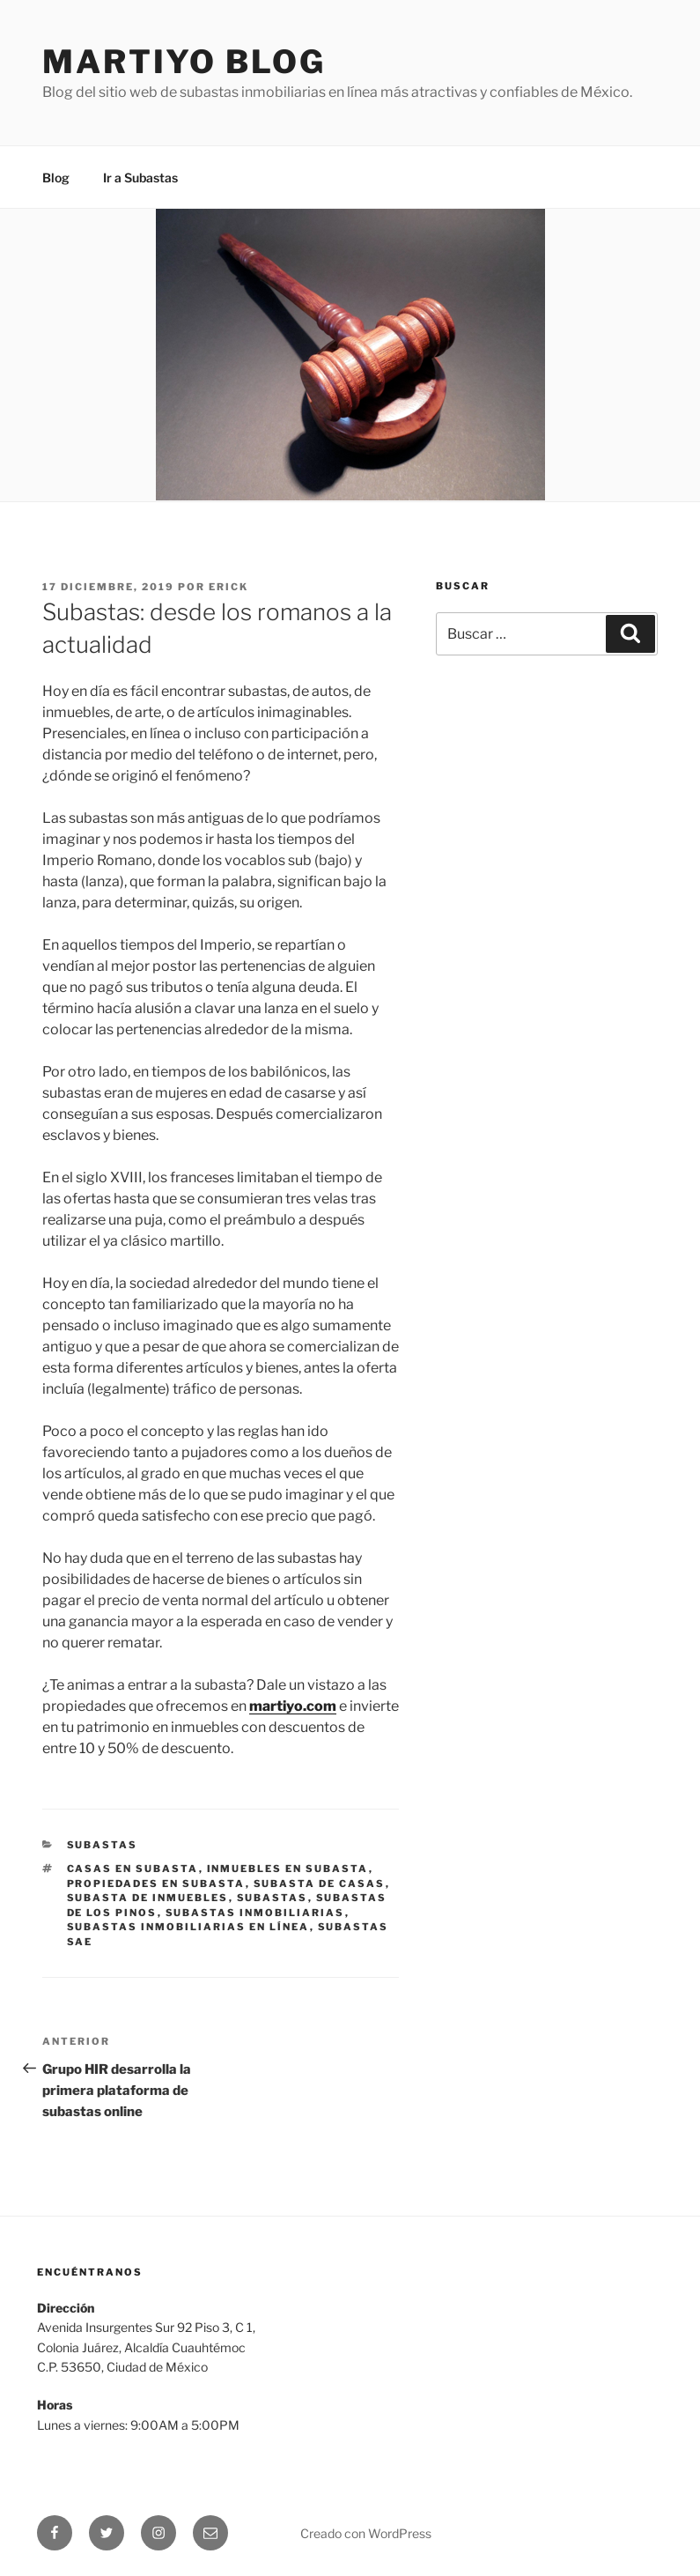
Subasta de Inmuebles (148, 1897)
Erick (228, 587)
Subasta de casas (320, 1883)
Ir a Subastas (140, 177)
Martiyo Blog (184, 61)
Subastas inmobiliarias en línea (188, 1927)
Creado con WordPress (365, 2533)
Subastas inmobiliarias (255, 1912)
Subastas (102, 1845)
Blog (56, 177)
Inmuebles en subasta (288, 1868)
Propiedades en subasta (156, 1883)
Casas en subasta (133, 1868)
